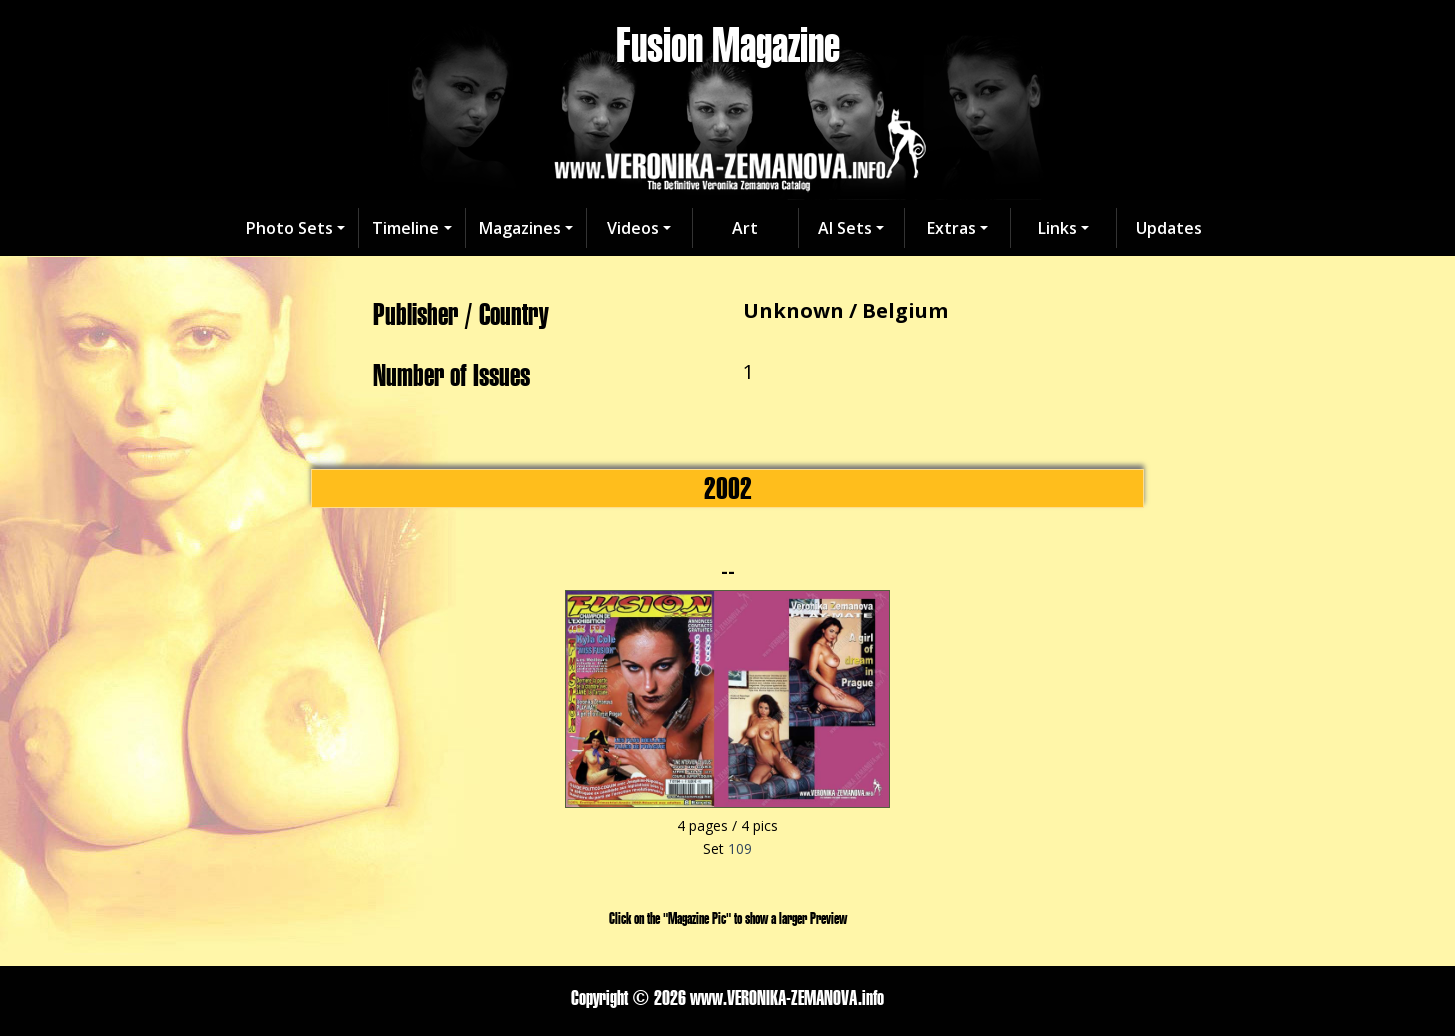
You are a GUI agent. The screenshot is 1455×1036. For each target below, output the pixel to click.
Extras (951, 228)
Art (745, 228)
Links (1057, 228)
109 (740, 848)
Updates (1169, 228)
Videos (633, 228)
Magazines (520, 228)
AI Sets (845, 228)
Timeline (405, 228)
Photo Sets (289, 228)
